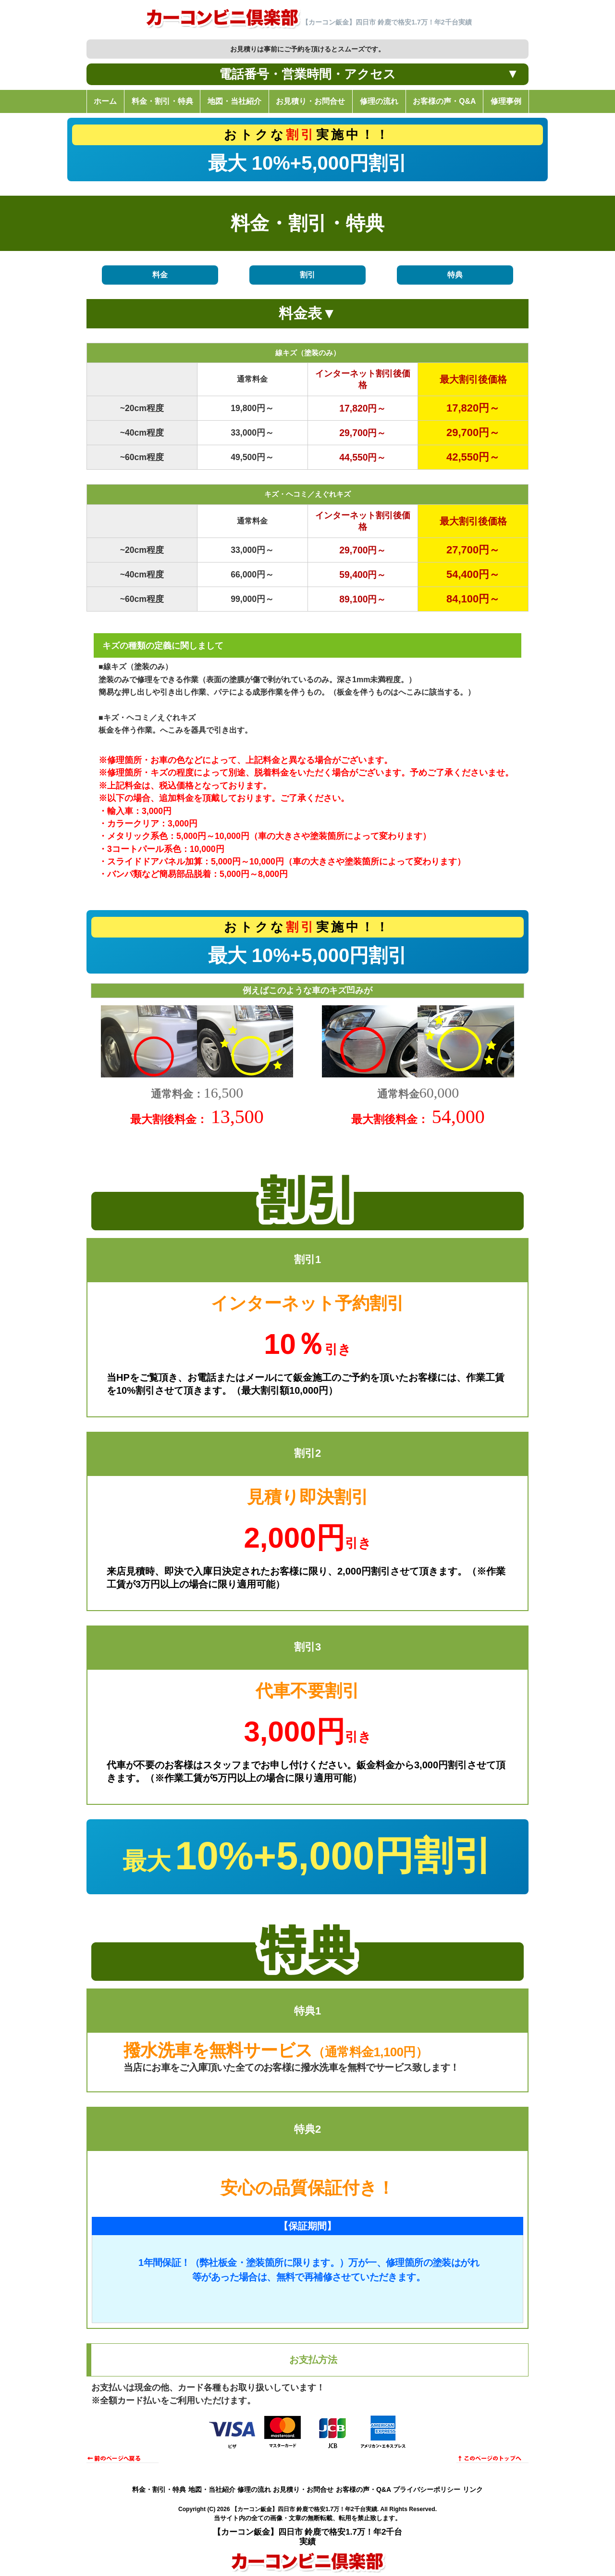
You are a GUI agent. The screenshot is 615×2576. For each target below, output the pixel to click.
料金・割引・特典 (159, 2489)
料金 (160, 275)
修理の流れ (254, 2489)
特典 (455, 275)
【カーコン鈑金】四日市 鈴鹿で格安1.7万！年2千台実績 (304, 2509)
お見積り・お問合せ (303, 2489)
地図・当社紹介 (211, 2489)
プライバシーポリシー (426, 2489)
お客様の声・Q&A (363, 2489)
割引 (307, 275)
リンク (473, 2489)
